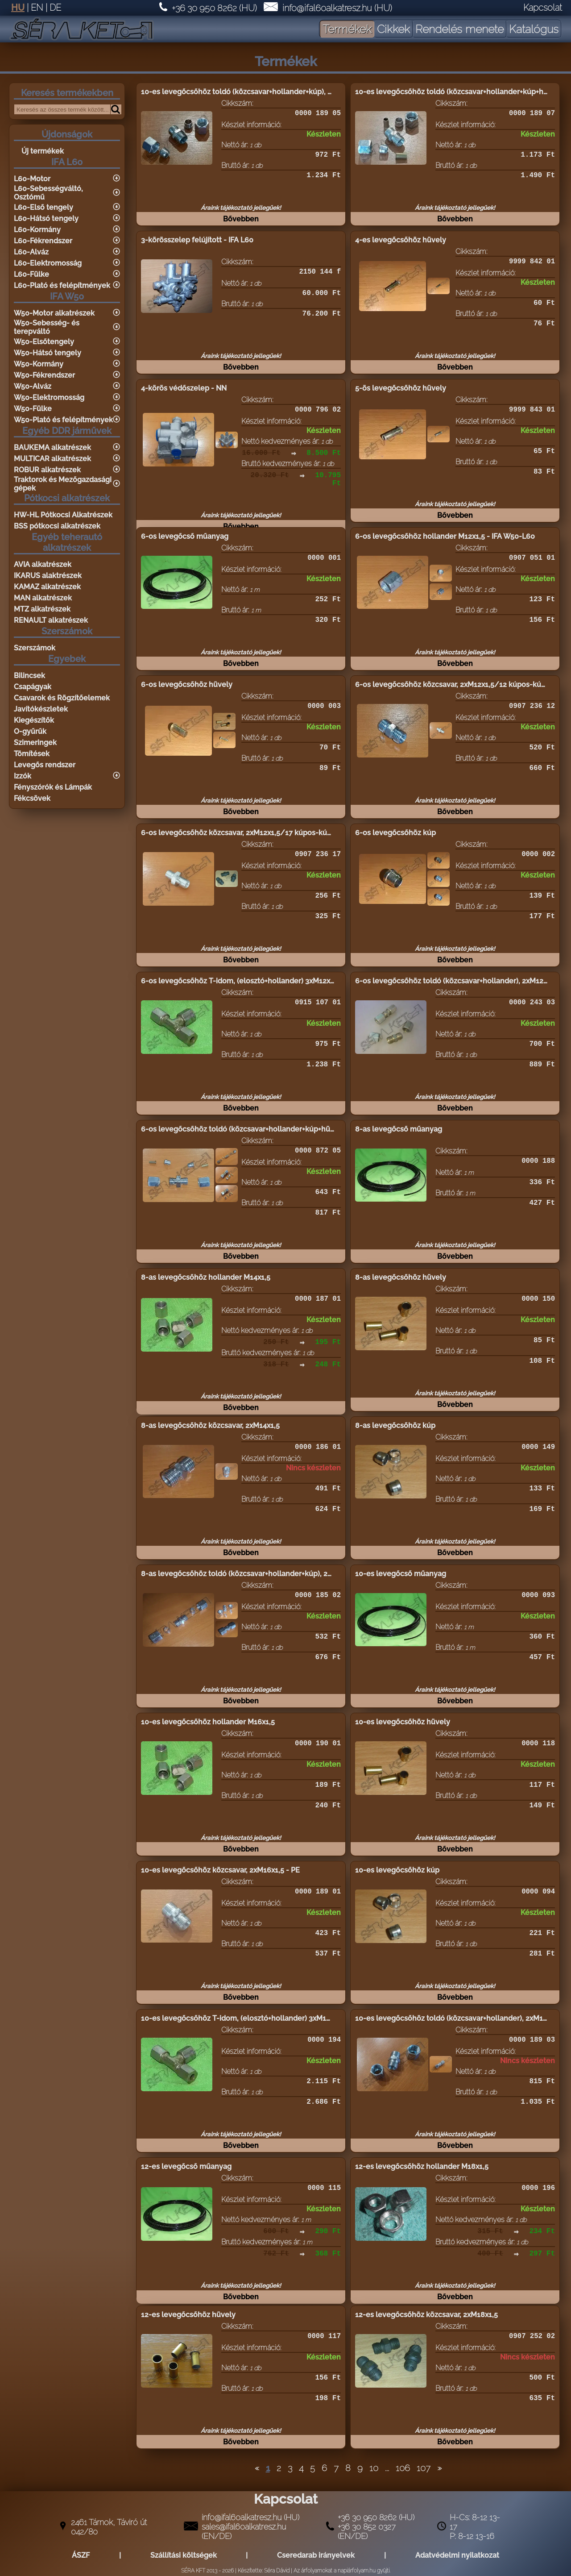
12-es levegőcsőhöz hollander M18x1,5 (421, 2166)
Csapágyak (32, 686)
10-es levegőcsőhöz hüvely (402, 1722)
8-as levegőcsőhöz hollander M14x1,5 (205, 1277)
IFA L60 (67, 162)
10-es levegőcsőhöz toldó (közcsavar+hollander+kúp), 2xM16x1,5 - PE (259, 91)
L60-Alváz (31, 252)
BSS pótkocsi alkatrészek (57, 526)
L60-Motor (32, 179)
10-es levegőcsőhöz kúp (397, 1870)
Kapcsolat (542, 7)
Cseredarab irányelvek (316, 2555)
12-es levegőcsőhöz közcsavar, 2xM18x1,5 (426, 2314)
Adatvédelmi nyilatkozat (457, 2555)
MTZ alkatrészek (42, 609)
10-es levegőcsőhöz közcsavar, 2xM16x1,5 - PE (220, 1870)
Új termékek (42, 151)
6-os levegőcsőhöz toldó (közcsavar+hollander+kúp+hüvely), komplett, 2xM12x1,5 (280, 1129)
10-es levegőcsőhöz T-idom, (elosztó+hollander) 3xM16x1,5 (242, 2018)
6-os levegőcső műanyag (184, 536)
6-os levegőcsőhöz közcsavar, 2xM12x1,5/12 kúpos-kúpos (454, 684)
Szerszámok (66, 631)
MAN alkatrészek (43, 598)
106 (403, 2468)
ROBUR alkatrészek (47, 470)
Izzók (22, 776)
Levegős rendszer (44, 765)
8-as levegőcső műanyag (398, 1129)
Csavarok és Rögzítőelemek (62, 698)
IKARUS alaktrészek (48, 575)
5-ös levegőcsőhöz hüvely (400, 388)
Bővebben (241, 224)
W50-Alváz (32, 386)
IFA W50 (67, 296)
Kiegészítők (34, 720)
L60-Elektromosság (48, 263)
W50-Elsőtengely (44, 341)
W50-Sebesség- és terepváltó (46, 327)
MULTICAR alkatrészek (52, 458)
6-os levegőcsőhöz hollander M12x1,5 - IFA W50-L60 (445, 536)
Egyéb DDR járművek (67, 430)
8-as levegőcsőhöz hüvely (400, 1277)
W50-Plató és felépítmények (63, 420)
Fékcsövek (32, 798)
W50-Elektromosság (49, 397)
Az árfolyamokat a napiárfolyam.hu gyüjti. (342, 2571)
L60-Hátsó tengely (46, 218)
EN (37, 7)
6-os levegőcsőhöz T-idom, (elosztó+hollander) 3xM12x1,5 (240, 981)
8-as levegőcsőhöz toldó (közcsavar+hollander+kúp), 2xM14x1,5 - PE (257, 1573)
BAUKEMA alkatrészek (52, 447)
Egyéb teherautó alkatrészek (67, 542)
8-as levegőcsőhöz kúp (395, 1425)
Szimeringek (35, 742)
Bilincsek (29, 675)
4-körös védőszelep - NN (184, 388)
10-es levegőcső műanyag (400, 1573)
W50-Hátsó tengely (47, 353)
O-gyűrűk (30, 731)
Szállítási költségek (183, 2555)
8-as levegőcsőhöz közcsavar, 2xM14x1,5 (210, 1425)
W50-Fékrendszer (44, 375)
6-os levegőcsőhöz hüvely (186, 684)
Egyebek (67, 658)
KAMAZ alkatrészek (47, 587)
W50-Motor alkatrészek (54, 313)
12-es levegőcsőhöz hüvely (188, 2314)
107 (423, 2468)
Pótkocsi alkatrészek (67, 498)
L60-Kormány (37, 229)
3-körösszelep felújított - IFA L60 (197, 240)
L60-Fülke (31, 274)
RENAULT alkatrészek (51, 620)
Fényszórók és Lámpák (53, 787)
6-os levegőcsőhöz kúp (395, 832)
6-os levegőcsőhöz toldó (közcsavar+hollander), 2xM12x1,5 (455, 981)
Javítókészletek (41, 709)
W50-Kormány (38, 364)
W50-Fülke (33, 408)
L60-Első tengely (43, 207)
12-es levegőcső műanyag (186, 2166)
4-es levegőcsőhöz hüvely (400, 240)
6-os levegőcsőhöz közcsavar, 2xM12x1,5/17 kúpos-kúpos (240, 832)
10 (373, 2468)
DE (55, 7)
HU (18, 7)
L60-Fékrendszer (43, 241)
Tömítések (32, 753)
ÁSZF (81, 2555)
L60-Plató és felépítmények (62, 285)
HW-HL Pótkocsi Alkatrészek (63, 515)
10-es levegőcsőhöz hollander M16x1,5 (208, 1722)
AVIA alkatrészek (42, 564)
